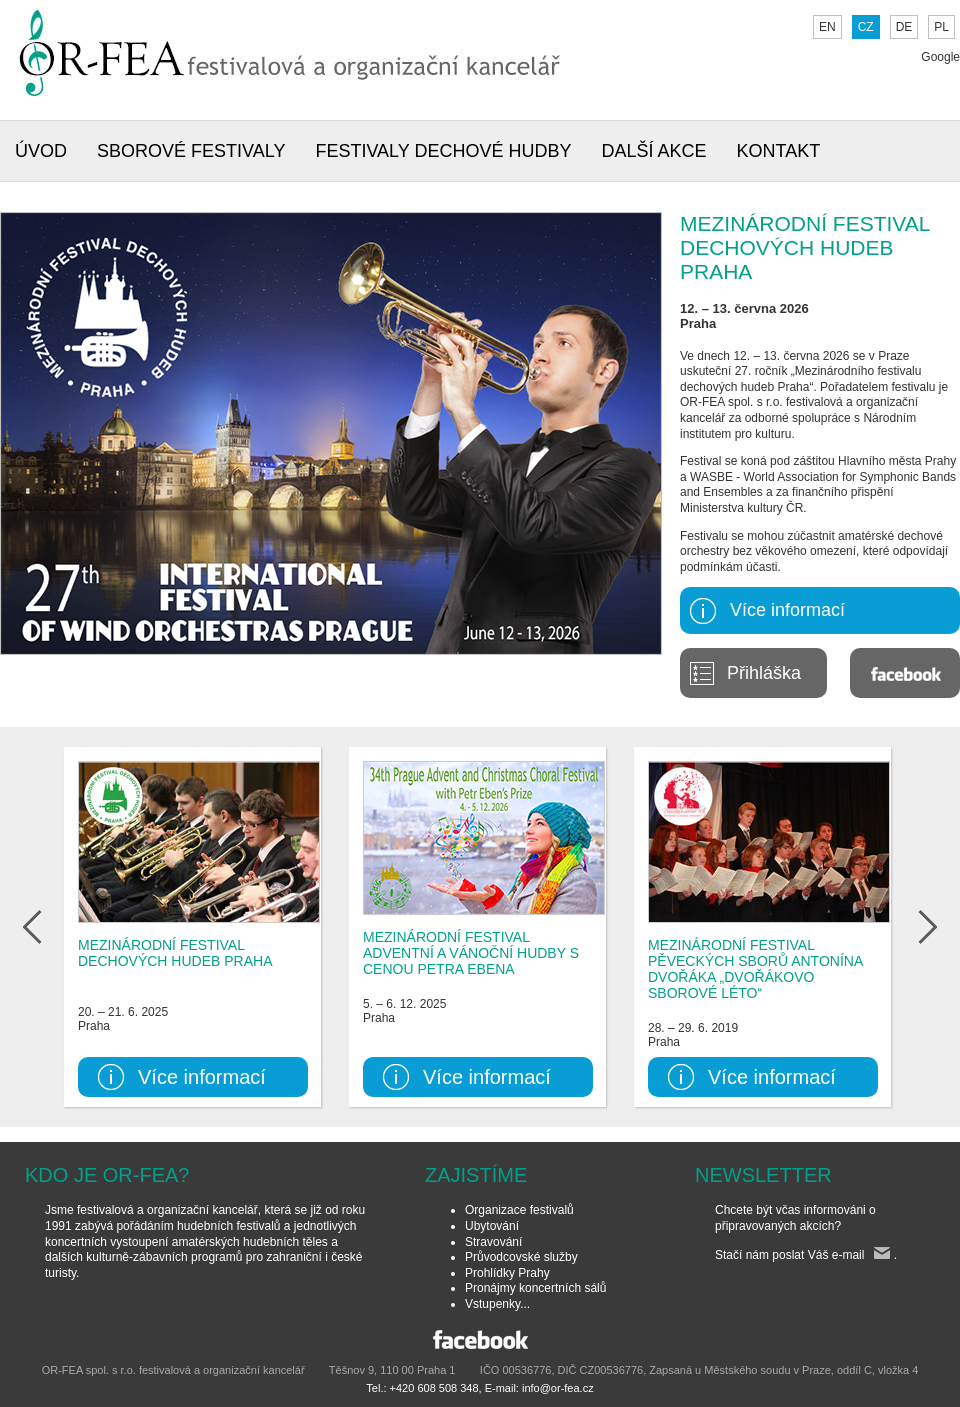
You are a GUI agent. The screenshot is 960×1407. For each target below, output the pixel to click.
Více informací (787, 610)
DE (904, 27)
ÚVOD (41, 151)
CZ (866, 27)
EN (827, 27)
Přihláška (764, 673)
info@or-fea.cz (558, 1388)
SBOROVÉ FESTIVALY (191, 151)
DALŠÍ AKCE (653, 151)
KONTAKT (779, 151)
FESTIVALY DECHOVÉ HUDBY (443, 151)
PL (941, 27)
